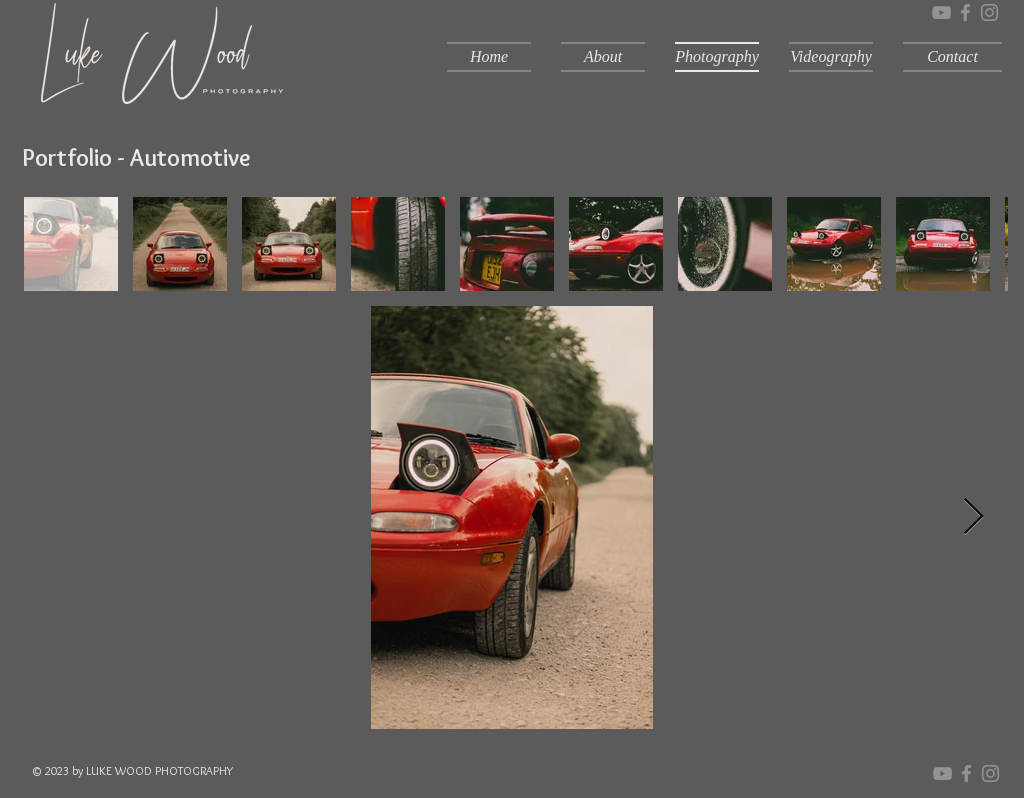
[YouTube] (941, 12)
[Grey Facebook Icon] (965, 12)
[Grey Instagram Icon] (989, 12)
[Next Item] (973, 517)
